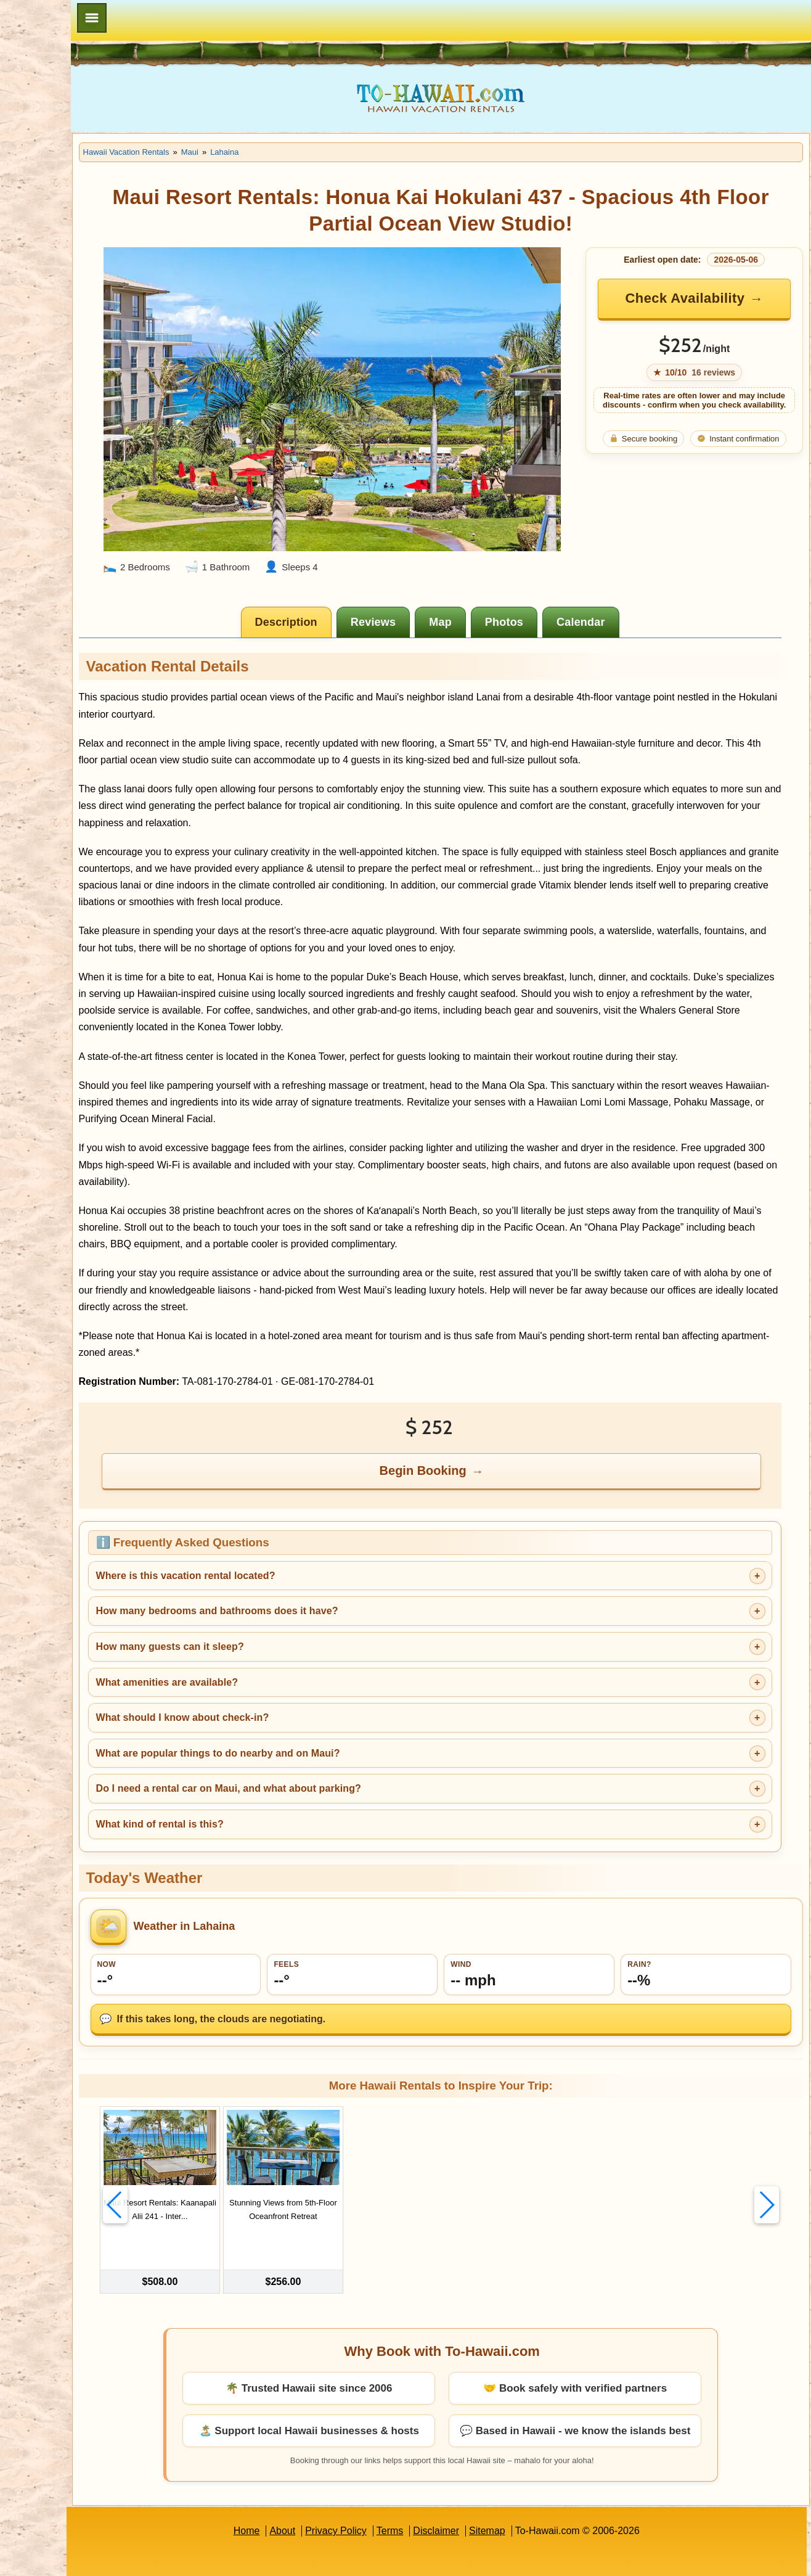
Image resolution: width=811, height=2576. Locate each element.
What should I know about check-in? (278, 1681)
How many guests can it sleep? (266, 1609)
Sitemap (535, 2476)
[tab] (335, 585)
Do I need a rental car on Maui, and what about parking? (324, 1752)
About (330, 2476)
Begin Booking (472, 1433)
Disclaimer (484, 2476)
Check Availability (699, 298)
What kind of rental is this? (255, 1787)
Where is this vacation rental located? (281, 1538)
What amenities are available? (263, 1645)
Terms (438, 2476)
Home (294, 2476)
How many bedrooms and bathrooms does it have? (313, 1574)
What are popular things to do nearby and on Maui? (314, 1716)
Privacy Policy (384, 2476)
